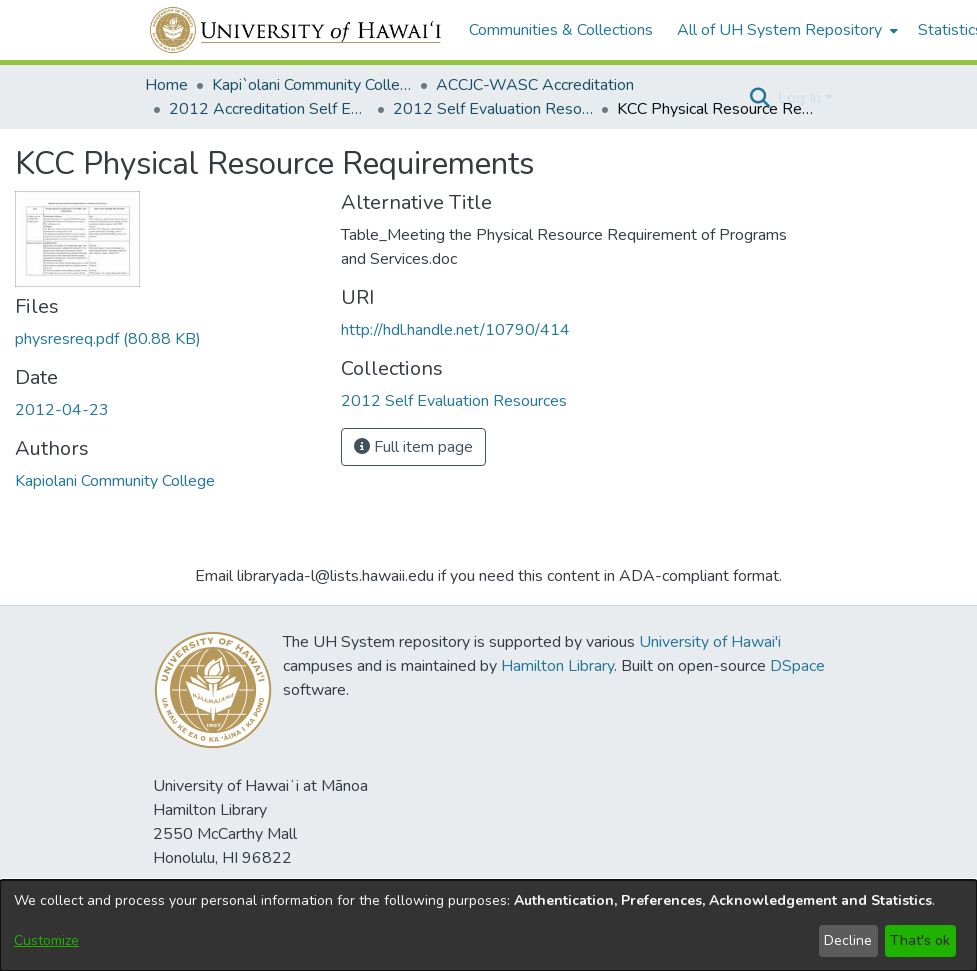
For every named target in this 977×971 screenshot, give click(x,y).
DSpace (797, 666)
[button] (760, 98)
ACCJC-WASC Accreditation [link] (535, 85)
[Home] (296, 30)
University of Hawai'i (710, 642)
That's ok (920, 940)
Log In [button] (801, 98)
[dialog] (488, 925)
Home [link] (166, 85)
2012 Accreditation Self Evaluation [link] (269, 109)
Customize (46, 940)
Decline (848, 940)
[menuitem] (785, 30)
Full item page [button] (413, 447)
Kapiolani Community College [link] (115, 481)
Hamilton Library (557, 666)
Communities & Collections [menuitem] (561, 30)
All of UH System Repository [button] (779, 30)
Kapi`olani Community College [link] (312, 85)
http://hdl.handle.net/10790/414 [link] (455, 330)
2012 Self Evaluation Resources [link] (493, 109)
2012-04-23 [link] (62, 410)
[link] (108, 339)
